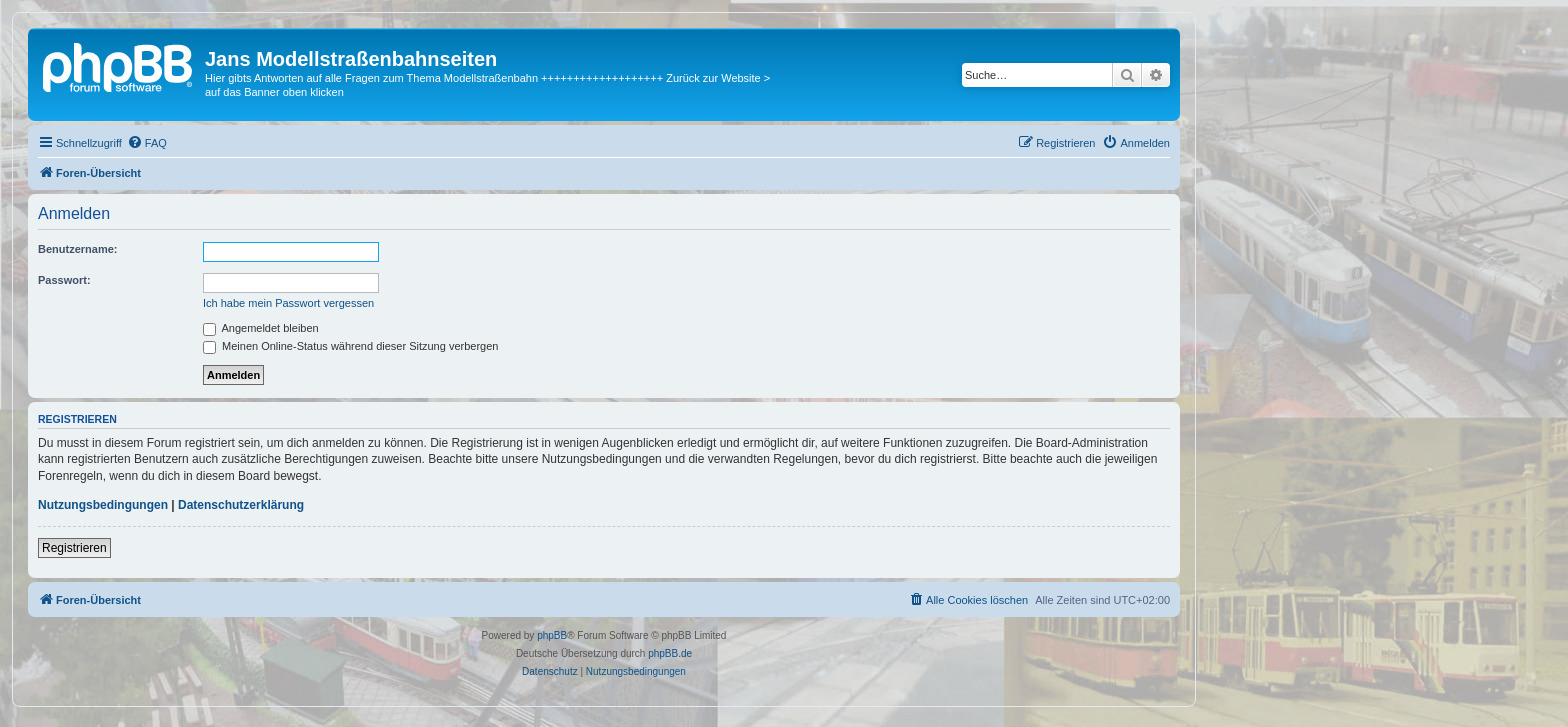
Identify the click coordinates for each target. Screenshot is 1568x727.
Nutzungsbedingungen (103, 505)
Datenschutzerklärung (241, 505)
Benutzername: (77, 249)
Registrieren (74, 548)
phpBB (552, 635)
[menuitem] (147, 143)
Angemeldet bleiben (261, 328)
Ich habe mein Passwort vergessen (288, 303)
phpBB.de (670, 653)
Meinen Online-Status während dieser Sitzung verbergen (350, 346)
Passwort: (64, 280)
